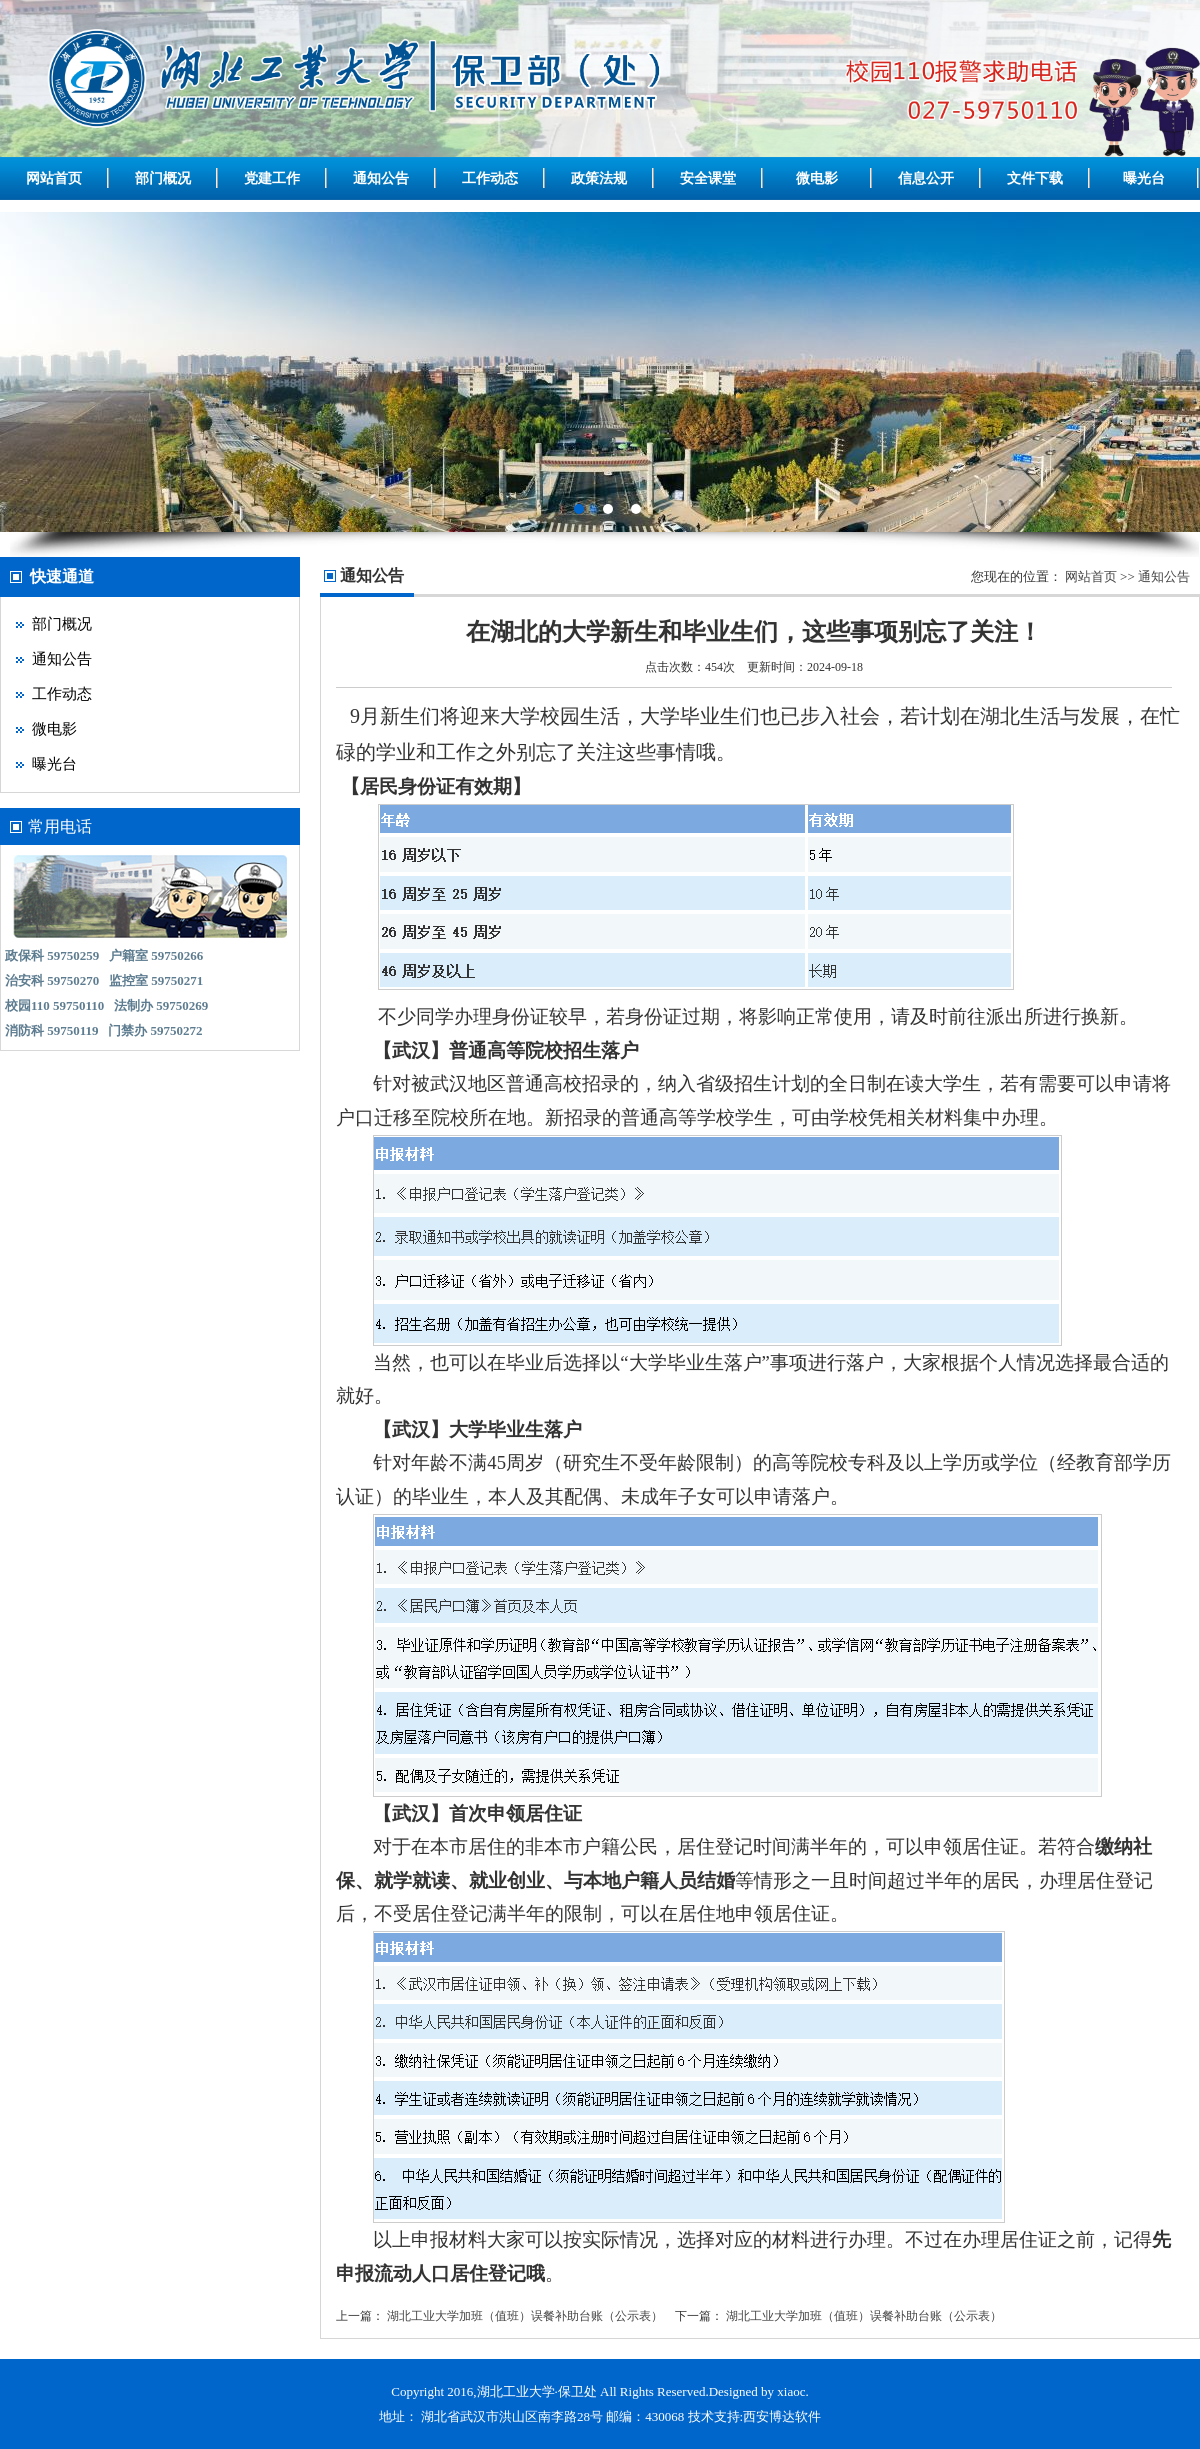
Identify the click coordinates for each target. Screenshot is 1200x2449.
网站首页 (54, 178)
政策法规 (599, 178)
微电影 (817, 178)
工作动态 (490, 178)
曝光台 (1144, 178)
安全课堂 (708, 178)
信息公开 (926, 178)
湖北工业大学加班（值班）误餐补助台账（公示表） (525, 2316)
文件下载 (1035, 178)
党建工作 (272, 178)
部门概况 (163, 178)
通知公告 (381, 178)
